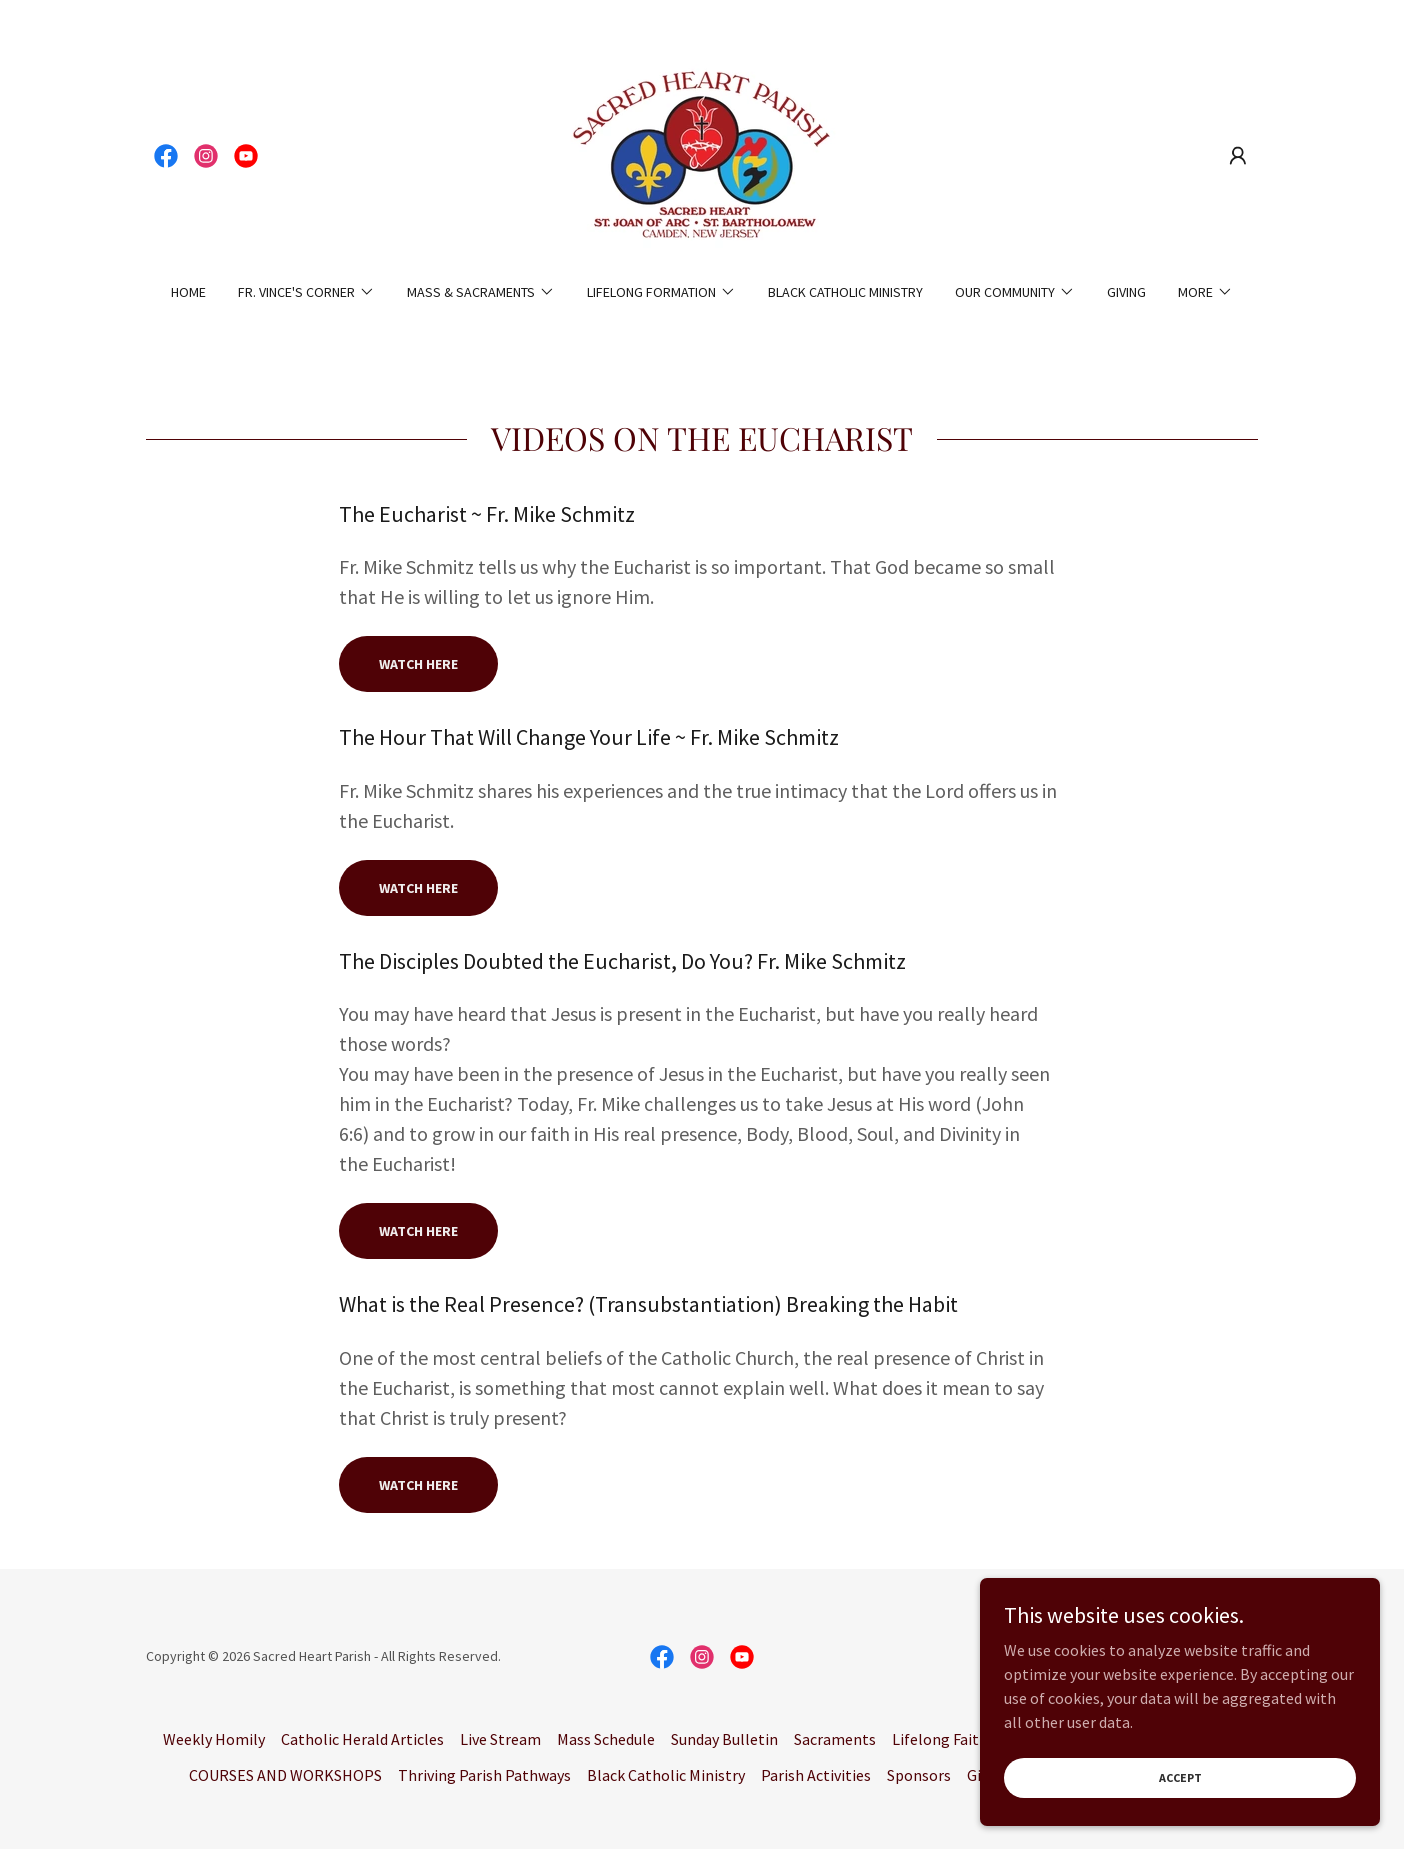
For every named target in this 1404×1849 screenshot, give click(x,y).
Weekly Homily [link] (214, 1739)
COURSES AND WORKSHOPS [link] (285, 1775)
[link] (166, 156)
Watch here (418, 664)
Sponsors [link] (919, 1775)
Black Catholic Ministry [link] (845, 292)
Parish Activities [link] (816, 1775)
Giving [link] (1126, 292)
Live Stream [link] (500, 1739)
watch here (418, 888)
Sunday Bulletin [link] (724, 1739)
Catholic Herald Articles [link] (362, 1739)
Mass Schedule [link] (606, 1739)
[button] (1238, 156)
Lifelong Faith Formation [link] (978, 1739)
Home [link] (188, 292)
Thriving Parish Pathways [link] (484, 1775)
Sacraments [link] (835, 1739)
